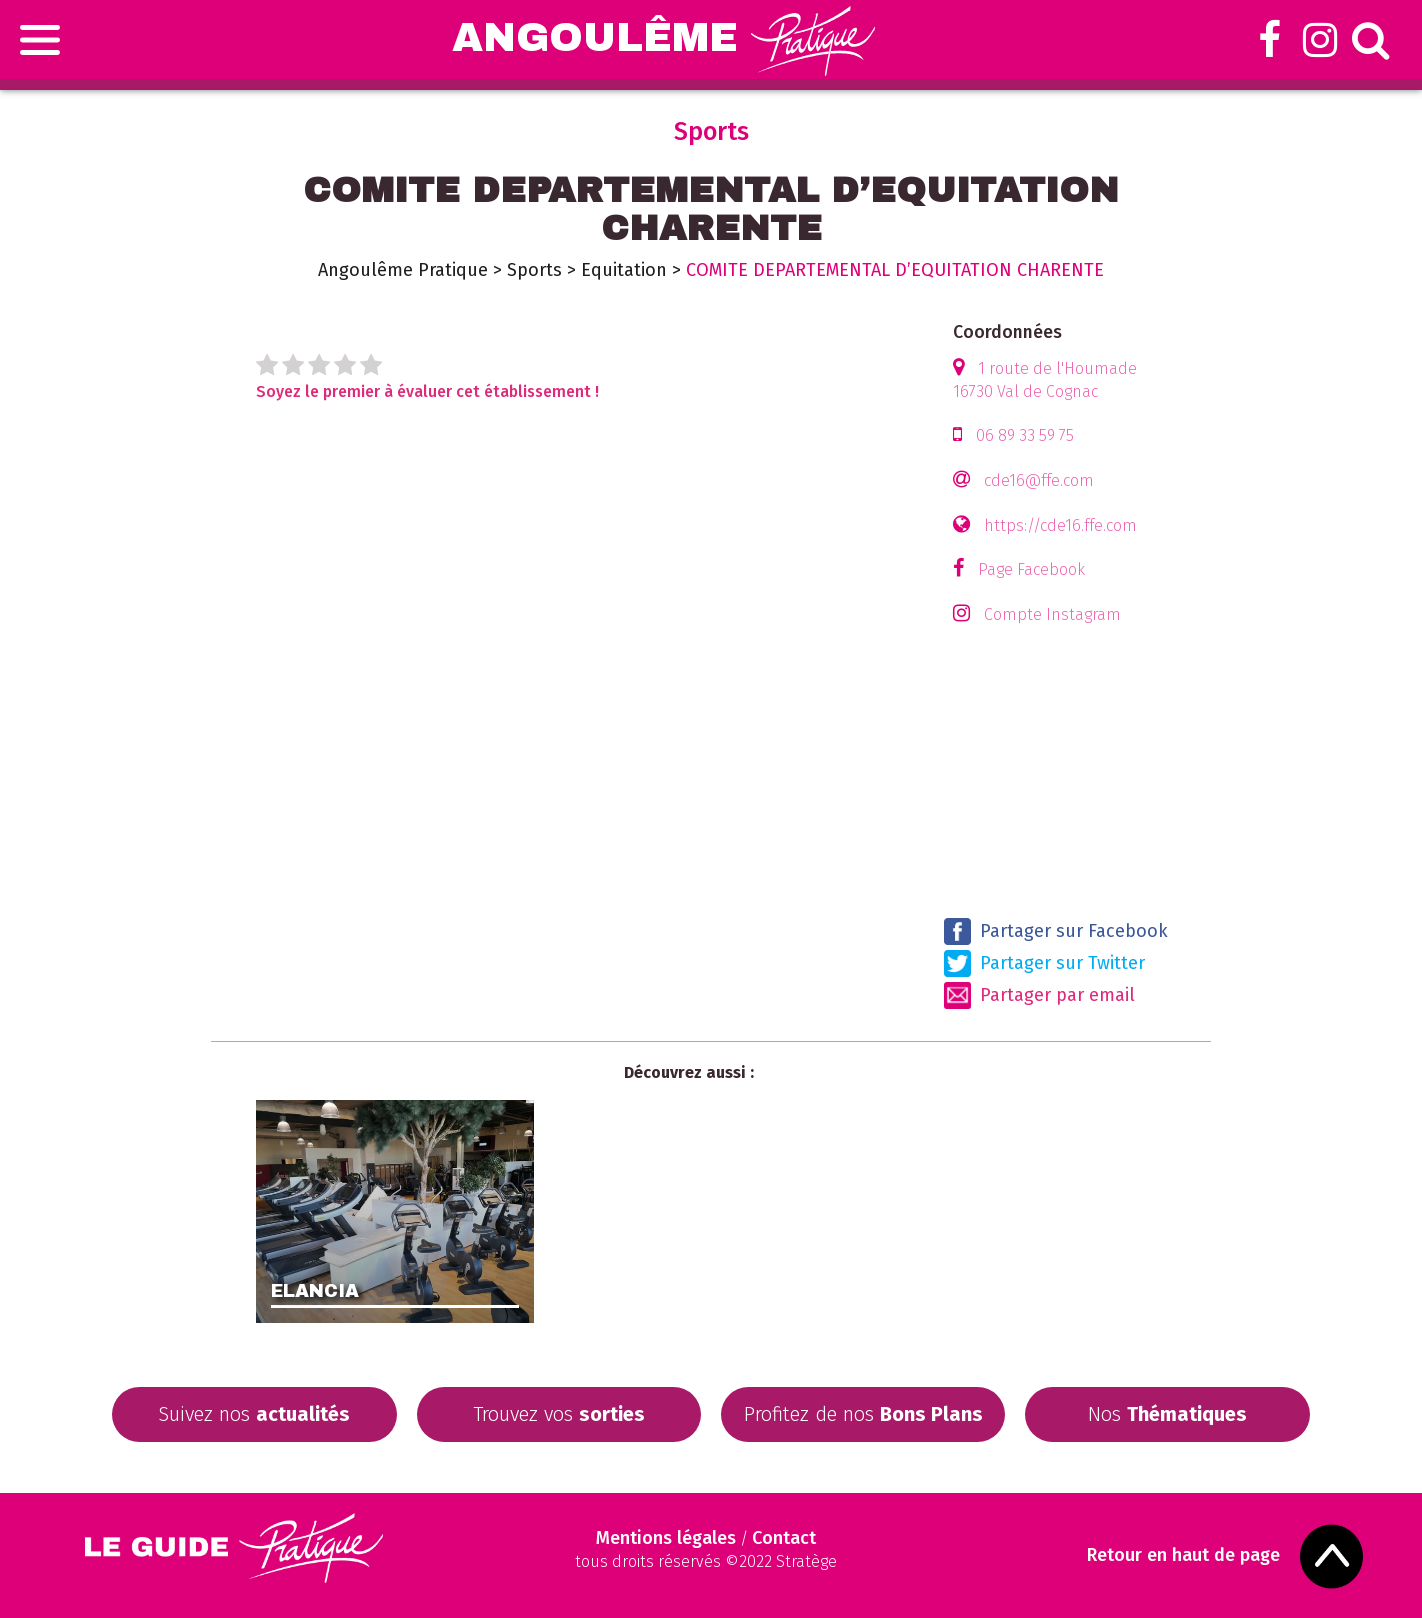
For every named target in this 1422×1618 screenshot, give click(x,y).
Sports (534, 270)
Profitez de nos (863, 1414)
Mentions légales (666, 1538)
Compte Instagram (1052, 614)
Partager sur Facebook (1056, 931)
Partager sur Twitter (1044, 963)
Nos (1167, 1414)
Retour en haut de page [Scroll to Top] (1183, 1555)
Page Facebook (1031, 569)
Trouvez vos (559, 1414)
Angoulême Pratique (403, 270)
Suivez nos (254, 1414)
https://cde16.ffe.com (1060, 525)
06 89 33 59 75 (1025, 435)
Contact (784, 1538)
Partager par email (1039, 995)
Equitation (624, 270)
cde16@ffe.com (1039, 480)
